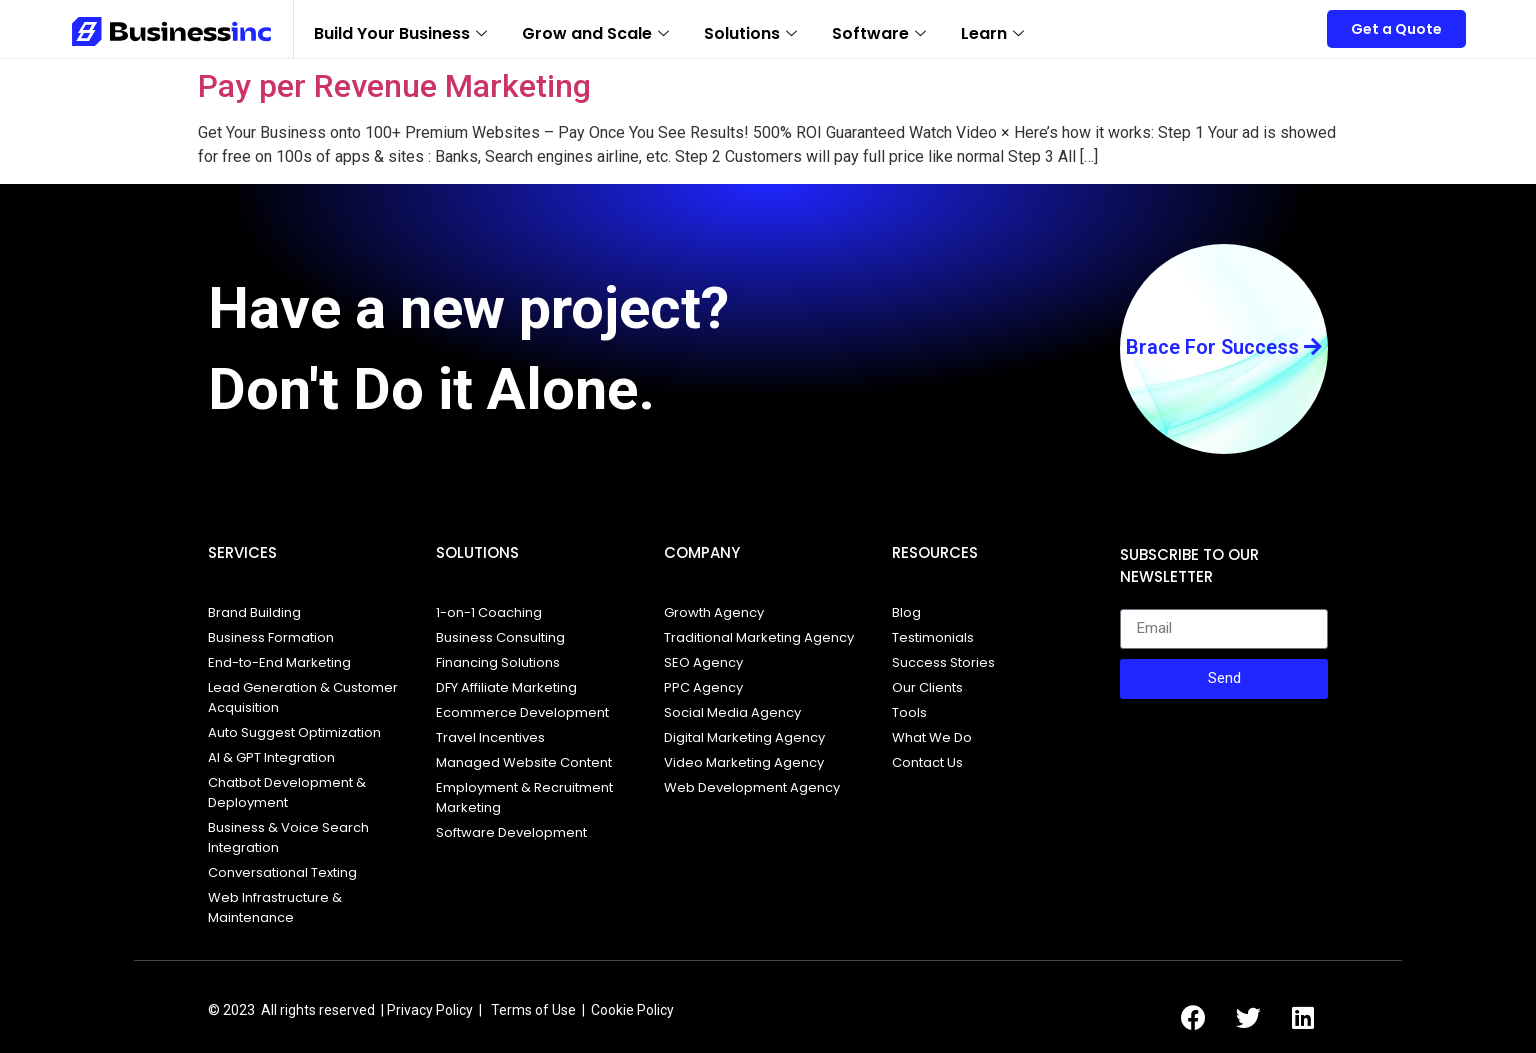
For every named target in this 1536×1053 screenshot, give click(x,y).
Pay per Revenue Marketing (394, 86)
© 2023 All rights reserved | (296, 1010)
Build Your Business (403, 33)
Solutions (753, 33)
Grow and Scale (598, 33)
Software (881, 33)
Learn (995, 33)
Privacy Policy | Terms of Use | (489, 1010)
